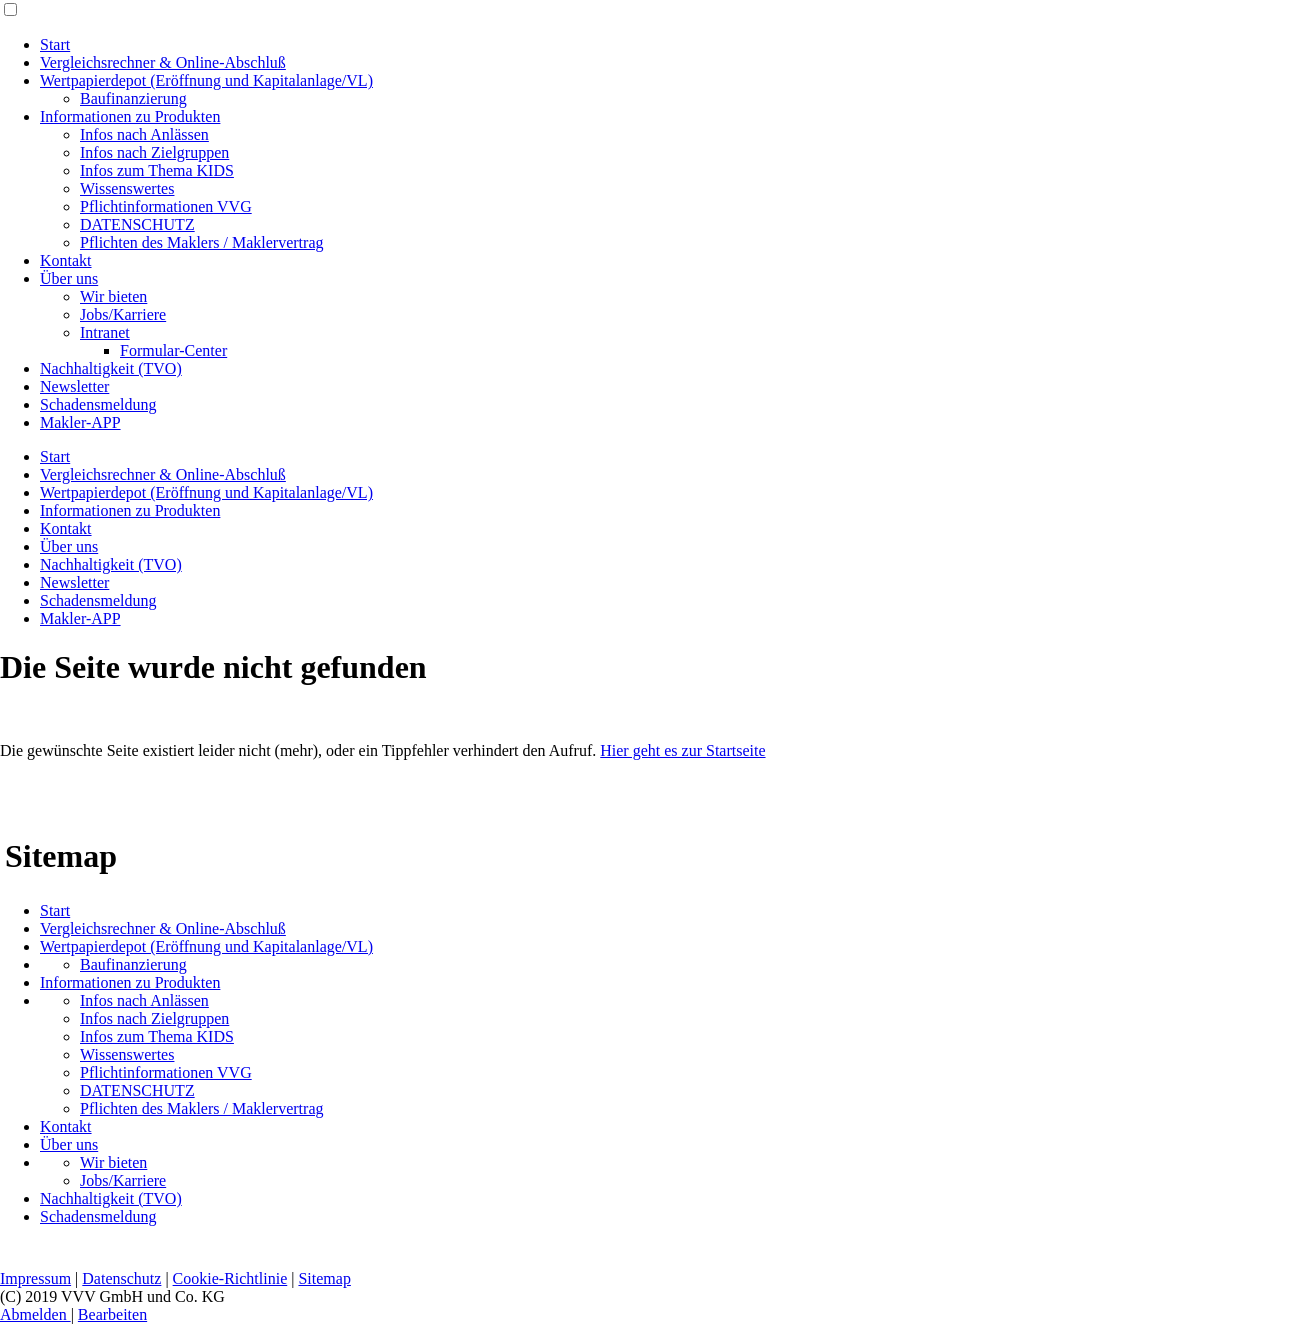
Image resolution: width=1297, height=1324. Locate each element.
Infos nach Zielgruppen (154, 152)
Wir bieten (113, 296)
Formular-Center (173, 350)
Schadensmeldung (98, 404)
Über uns (69, 278)
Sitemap (324, 1278)
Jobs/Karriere (123, 314)
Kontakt (66, 260)
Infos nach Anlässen (144, 134)
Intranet (105, 332)
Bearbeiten (112, 1314)
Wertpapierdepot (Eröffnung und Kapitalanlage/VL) (206, 80)
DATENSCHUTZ (137, 224)
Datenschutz (121, 1278)
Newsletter (74, 386)
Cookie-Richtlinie (230, 1278)
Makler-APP (80, 422)
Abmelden (35, 1314)
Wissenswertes (127, 188)
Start (55, 44)
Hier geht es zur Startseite (682, 750)
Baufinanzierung (133, 98)
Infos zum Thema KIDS (157, 170)
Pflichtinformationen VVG (166, 206)
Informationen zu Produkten (130, 116)
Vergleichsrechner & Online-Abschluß (163, 62)
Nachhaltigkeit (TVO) (111, 368)
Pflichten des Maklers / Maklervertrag (201, 242)
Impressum (35, 1278)
